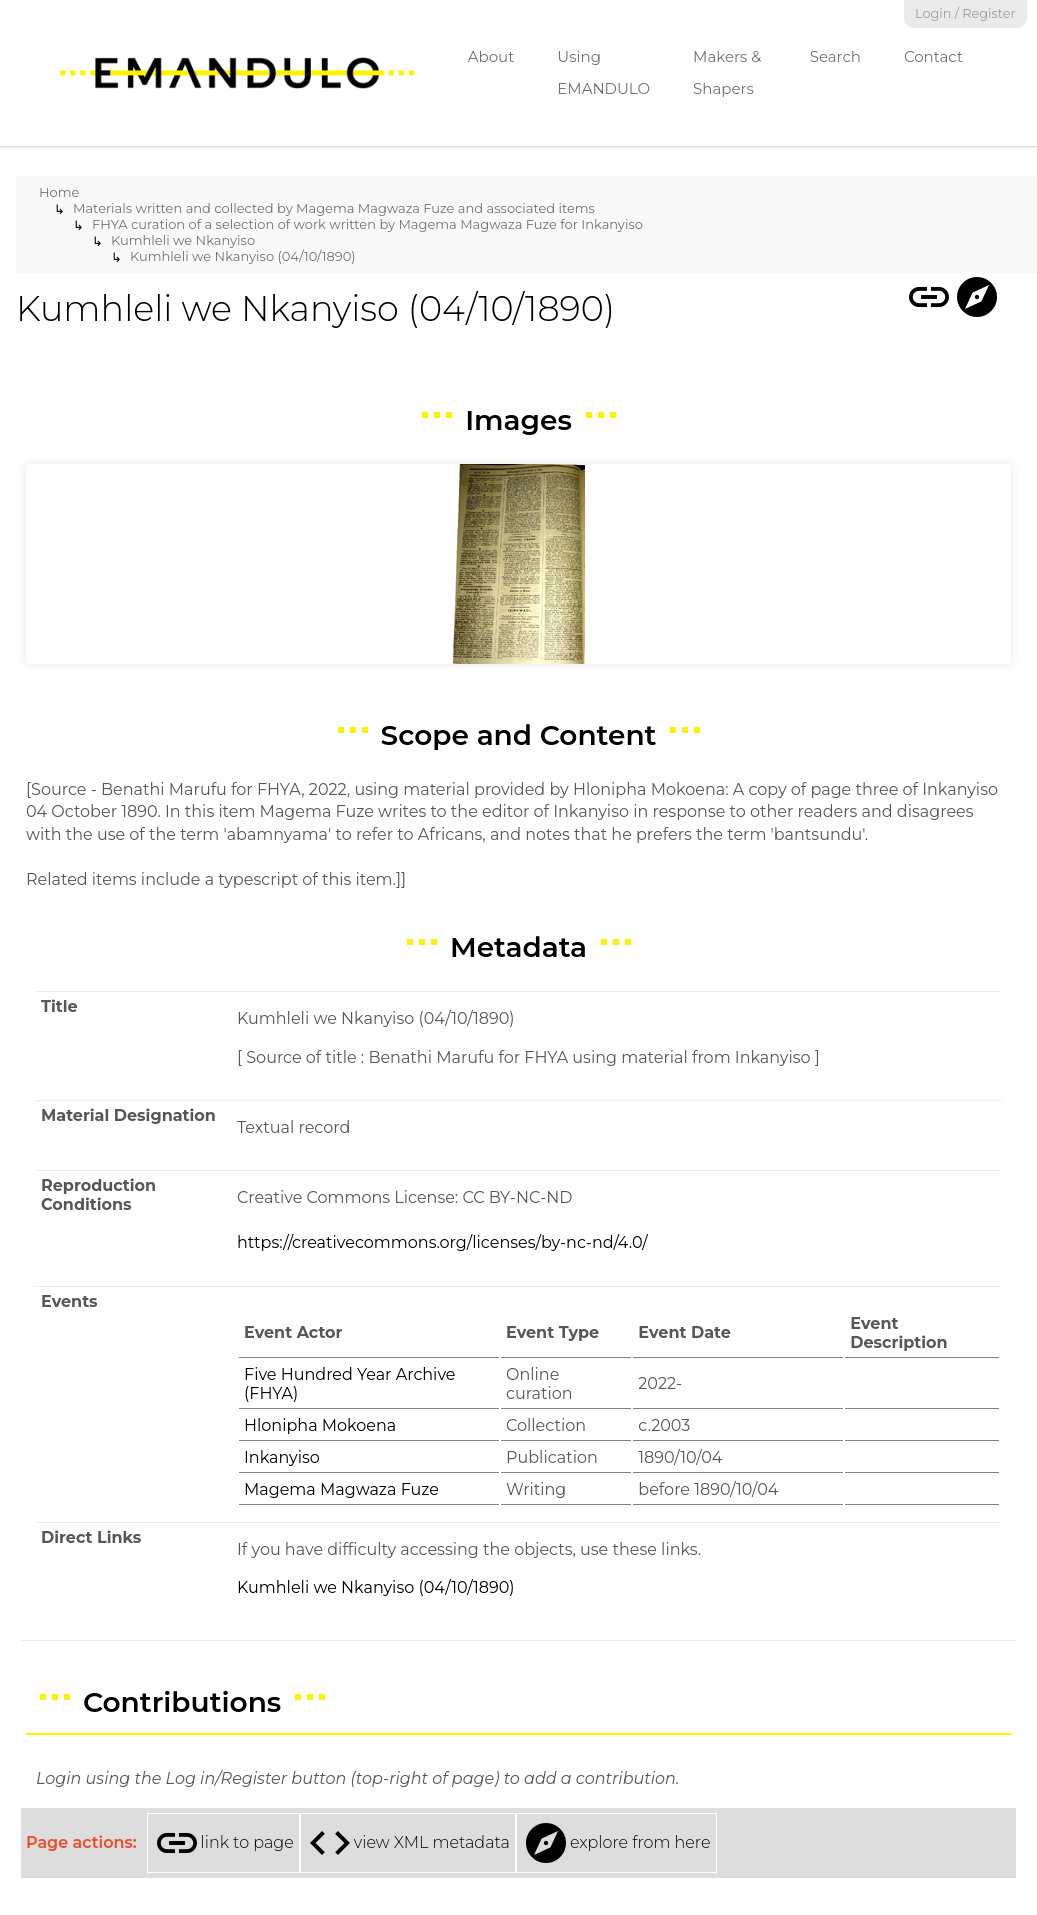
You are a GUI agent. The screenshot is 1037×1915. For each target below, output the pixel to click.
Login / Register (965, 13)
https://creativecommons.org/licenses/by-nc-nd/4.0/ (442, 1242)
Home (59, 192)
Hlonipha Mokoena (320, 1425)
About (491, 56)
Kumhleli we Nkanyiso (183, 240)
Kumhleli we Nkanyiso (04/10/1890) (243, 256)
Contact (933, 56)
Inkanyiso (282, 1457)
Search (835, 56)
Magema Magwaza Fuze (341, 1489)
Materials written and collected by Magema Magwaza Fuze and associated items (334, 208)
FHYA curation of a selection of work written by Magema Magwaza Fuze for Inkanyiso (367, 224)
